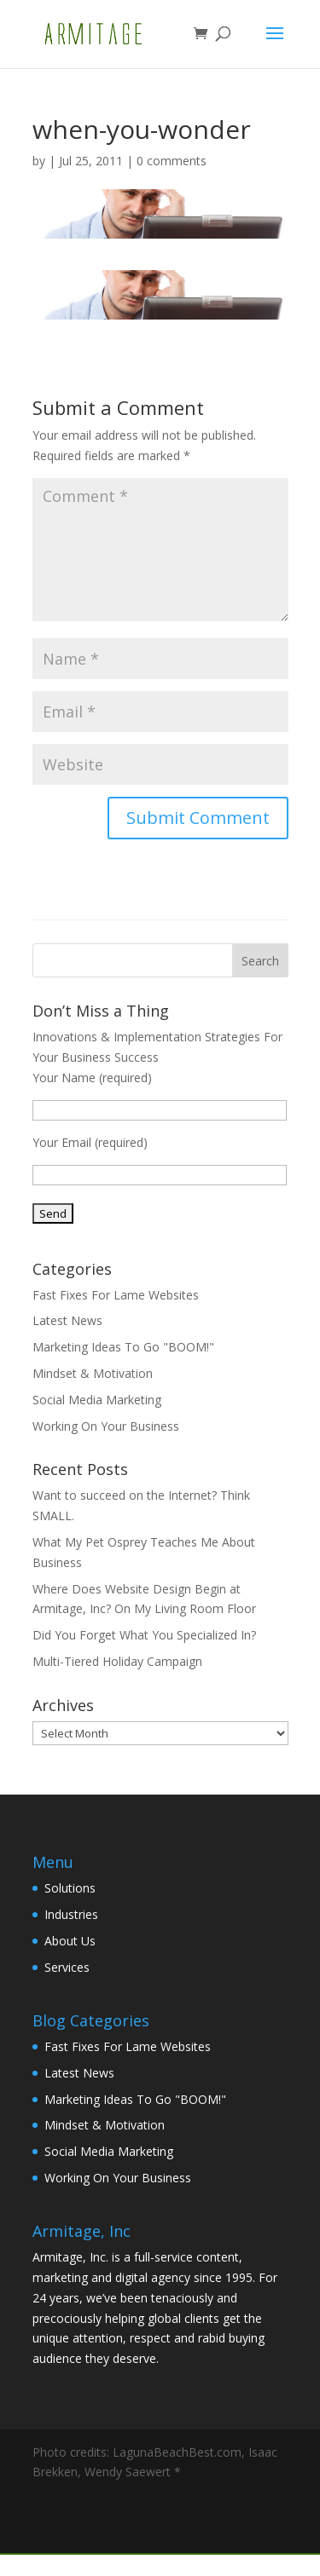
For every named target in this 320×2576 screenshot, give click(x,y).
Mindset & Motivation (92, 1373)
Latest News (67, 1320)
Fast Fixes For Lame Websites (115, 1295)
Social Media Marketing (96, 1400)
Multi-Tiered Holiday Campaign (117, 1661)
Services (67, 1967)
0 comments (172, 161)
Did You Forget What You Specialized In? (144, 1635)
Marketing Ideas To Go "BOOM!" (123, 1347)
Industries (71, 1914)
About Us (70, 1941)
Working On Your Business (105, 1426)
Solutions (70, 1888)
